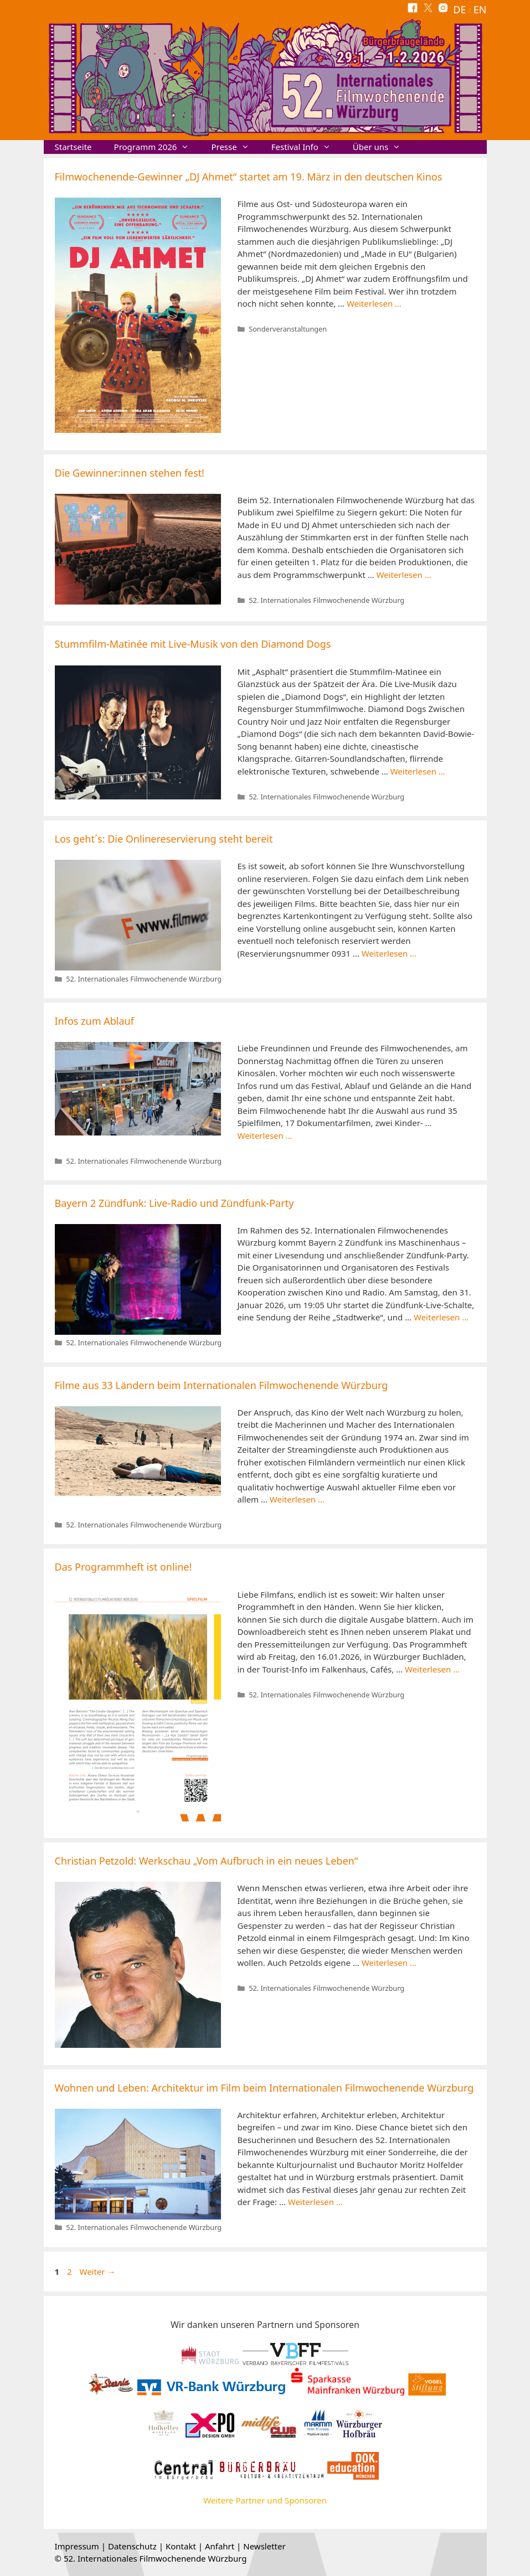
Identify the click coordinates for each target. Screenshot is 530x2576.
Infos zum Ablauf (94, 1021)
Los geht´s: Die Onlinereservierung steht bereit (164, 838)
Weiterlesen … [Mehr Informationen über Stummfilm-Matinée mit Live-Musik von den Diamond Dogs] (417, 771)
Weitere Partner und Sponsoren (264, 2500)
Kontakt (181, 2546)
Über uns (382, 147)
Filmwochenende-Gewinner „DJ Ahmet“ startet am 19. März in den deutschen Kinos (248, 176)
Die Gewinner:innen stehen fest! (129, 472)
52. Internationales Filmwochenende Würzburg (326, 600)
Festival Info (306, 147)
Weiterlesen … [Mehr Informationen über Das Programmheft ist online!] (432, 1669)
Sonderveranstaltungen (288, 329)
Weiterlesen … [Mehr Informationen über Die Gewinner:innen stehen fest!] (403, 574)
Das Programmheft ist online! (123, 1566)
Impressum (77, 2546)
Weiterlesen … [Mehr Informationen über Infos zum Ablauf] (265, 1135)
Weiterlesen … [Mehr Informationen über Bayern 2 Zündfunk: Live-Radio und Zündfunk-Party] (441, 1317)
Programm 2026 (157, 147)
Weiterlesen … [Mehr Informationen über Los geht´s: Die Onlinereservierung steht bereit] (389, 953)
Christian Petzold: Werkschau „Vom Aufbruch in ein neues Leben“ (206, 1860)
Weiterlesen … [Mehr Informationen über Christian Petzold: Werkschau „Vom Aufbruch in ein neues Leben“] (389, 1962)
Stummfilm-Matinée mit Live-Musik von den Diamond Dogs (193, 644)
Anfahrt (219, 2546)
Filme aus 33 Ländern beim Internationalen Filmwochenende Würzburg (221, 1385)
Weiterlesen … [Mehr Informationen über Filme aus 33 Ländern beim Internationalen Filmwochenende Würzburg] (297, 1499)
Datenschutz (132, 2546)
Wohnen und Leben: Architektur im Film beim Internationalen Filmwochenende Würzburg (264, 2087)
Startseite (73, 146)
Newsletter (264, 2546)
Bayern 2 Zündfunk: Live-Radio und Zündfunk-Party (174, 1203)
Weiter (98, 2271)
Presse (235, 147)
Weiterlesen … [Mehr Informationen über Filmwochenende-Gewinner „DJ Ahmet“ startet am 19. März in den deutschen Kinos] (374, 303)
